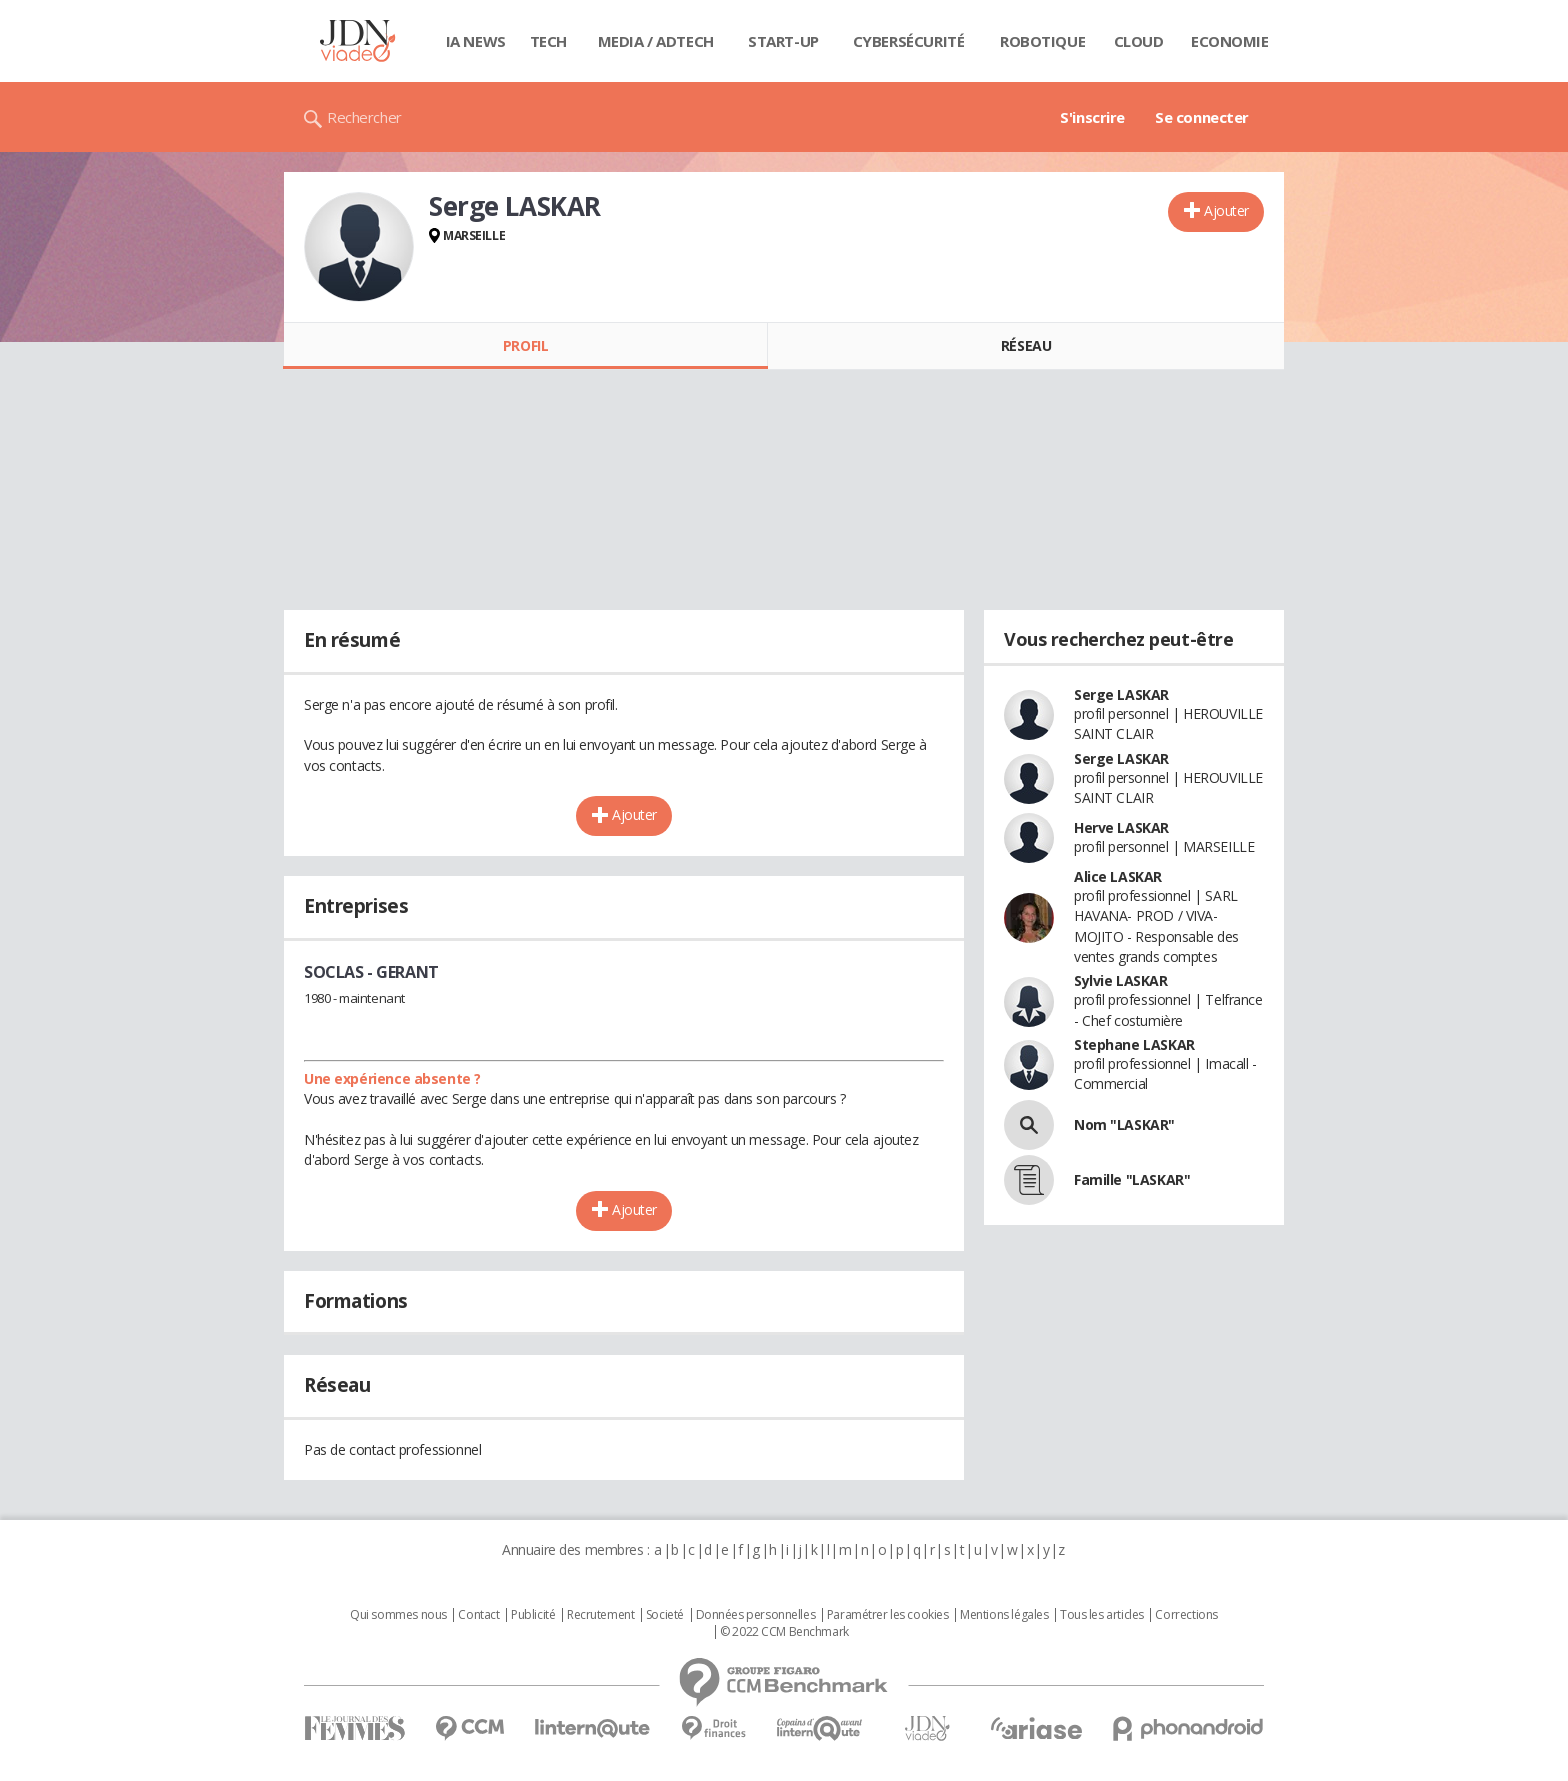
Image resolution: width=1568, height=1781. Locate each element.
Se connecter (1202, 117)
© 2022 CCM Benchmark (784, 1632)
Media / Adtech (656, 41)
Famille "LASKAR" (1132, 1179)
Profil (525, 345)
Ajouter (1226, 210)
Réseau (1026, 345)
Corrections (1186, 1615)
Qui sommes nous (398, 1615)
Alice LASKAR (1118, 876)
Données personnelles (756, 1615)
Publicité (533, 1615)
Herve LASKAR (1121, 827)
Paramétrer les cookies (888, 1615)
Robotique (1042, 41)
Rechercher (364, 117)
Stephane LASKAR (1134, 1044)
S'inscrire (1092, 117)
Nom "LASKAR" (1124, 1124)
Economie (1230, 41)
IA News (476, 41)
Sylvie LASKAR (1121, 980)
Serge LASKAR (1121, 694)
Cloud (1139, 41)
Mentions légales (1004, 1615)
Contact (478, 1615)
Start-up (783, 41)
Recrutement (600, 1615)
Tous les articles (1102, 1615)
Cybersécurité (909, 41)
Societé (665, 1615)
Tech (548, 41)
